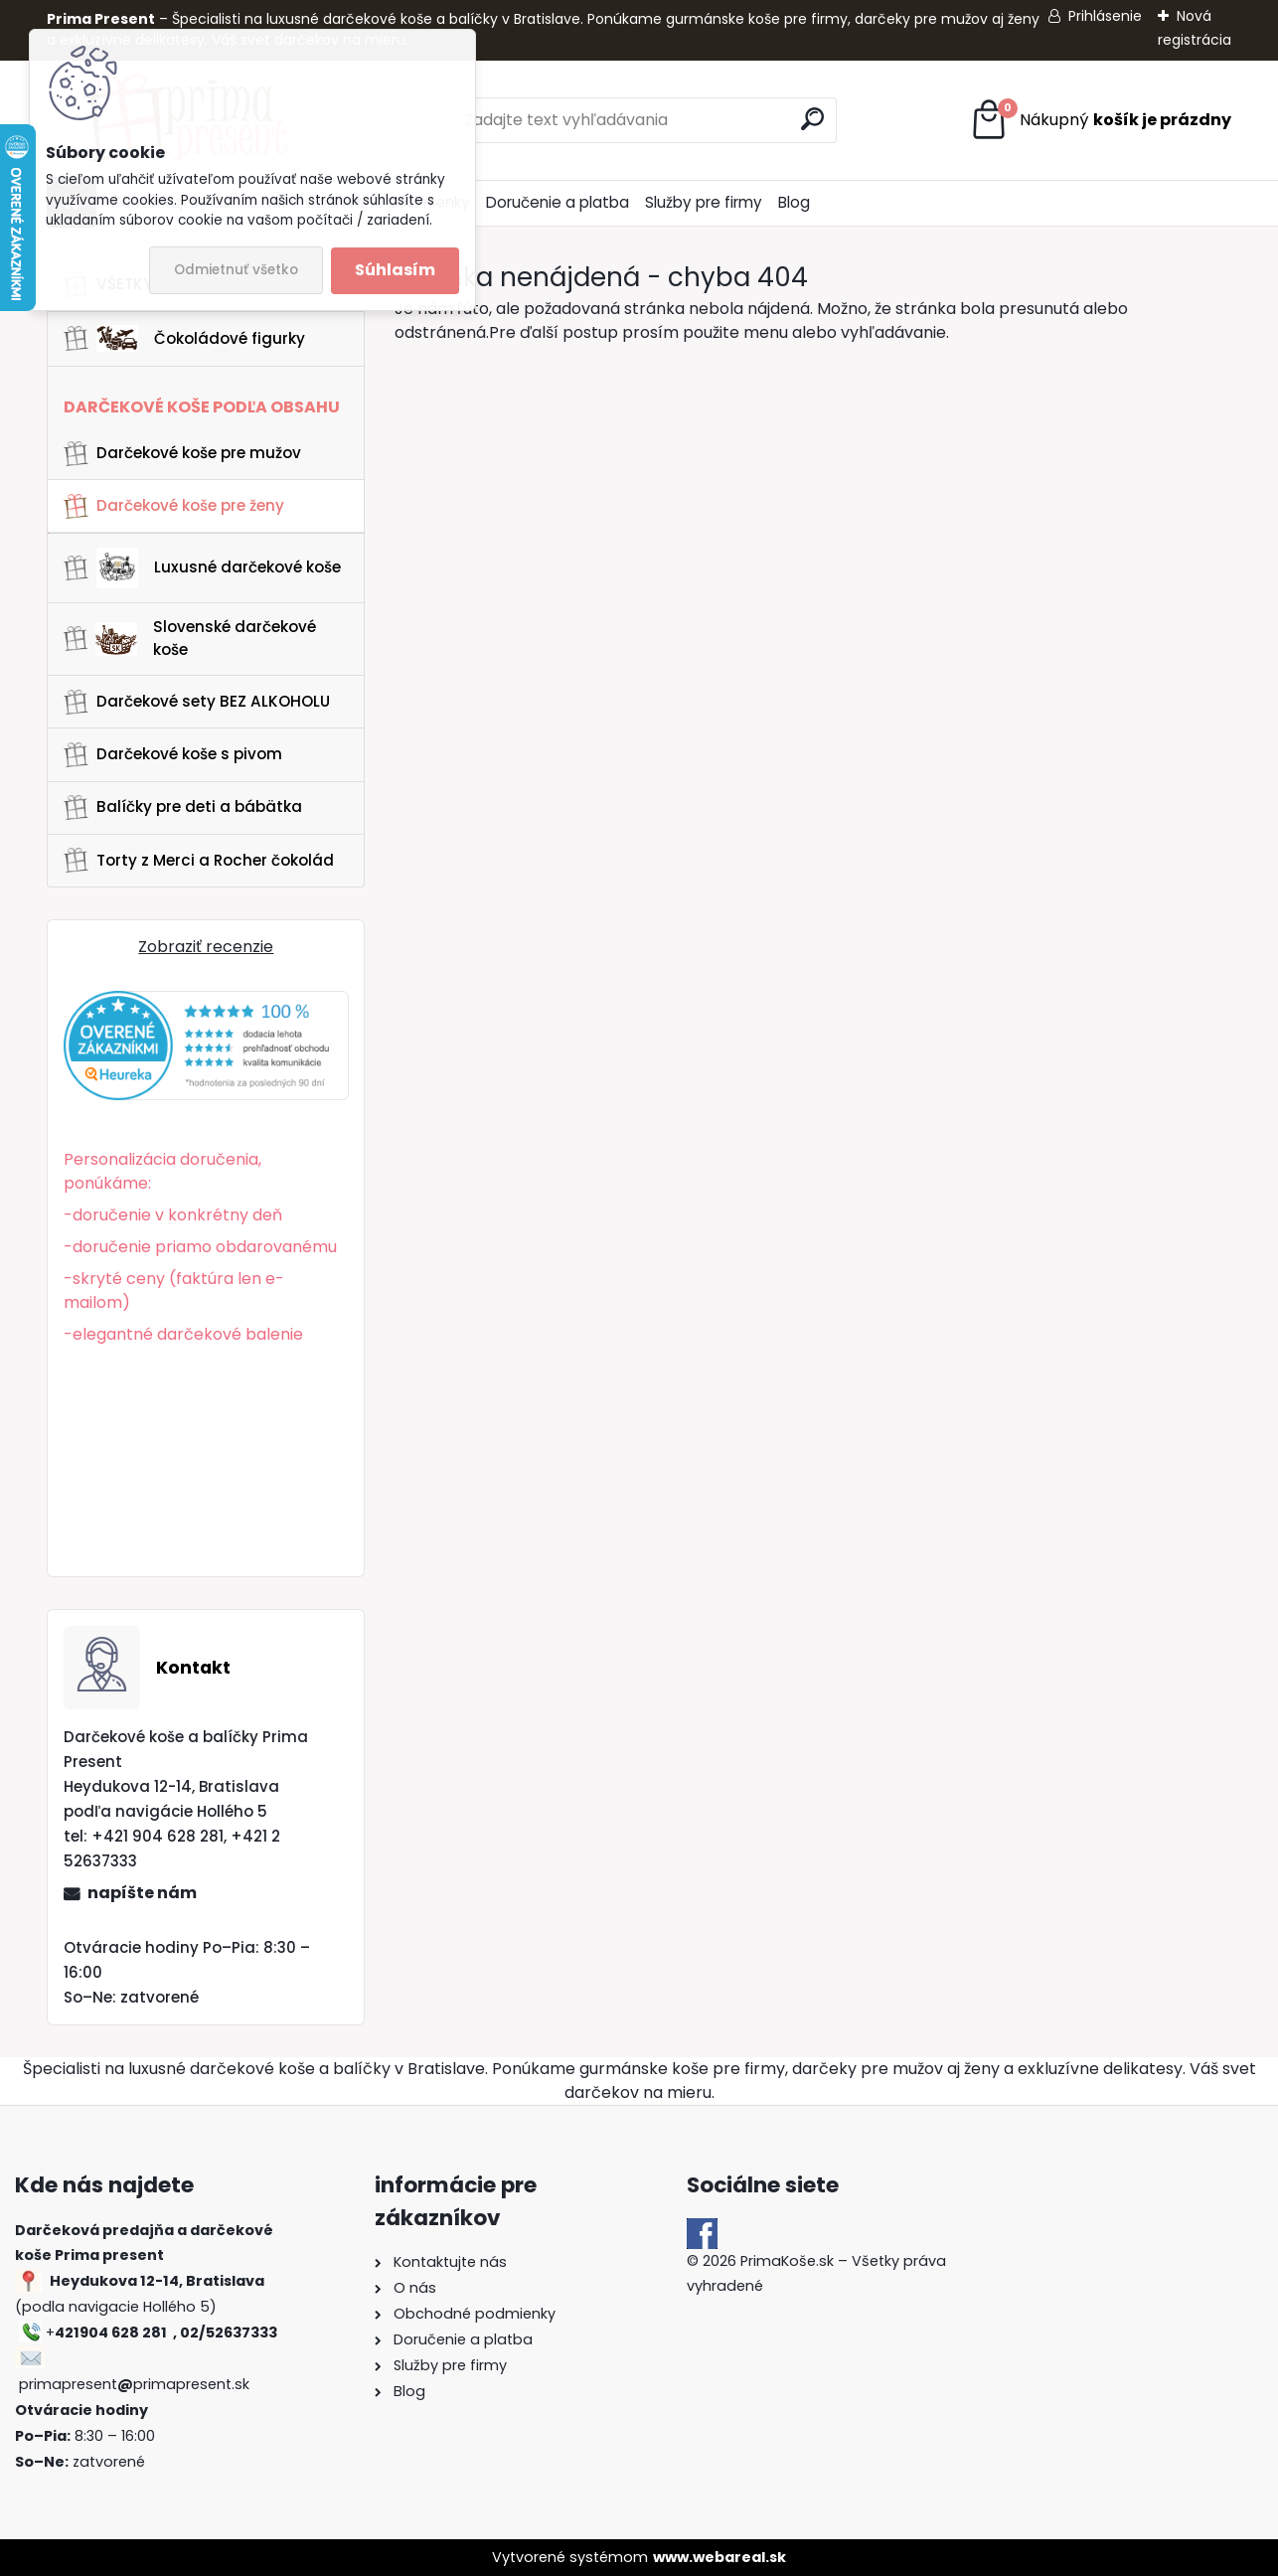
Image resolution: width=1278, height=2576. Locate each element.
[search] (812, 118)
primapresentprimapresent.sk (134, 2384)
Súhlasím (395, 269)
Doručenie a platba (557, 202)
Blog (794, 202)
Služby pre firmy (703, 202)
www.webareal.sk (719, 2557)
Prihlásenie (1105, 16)
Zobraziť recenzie (205, 946)
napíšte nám (142, 1892)
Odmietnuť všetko (236, 269)
